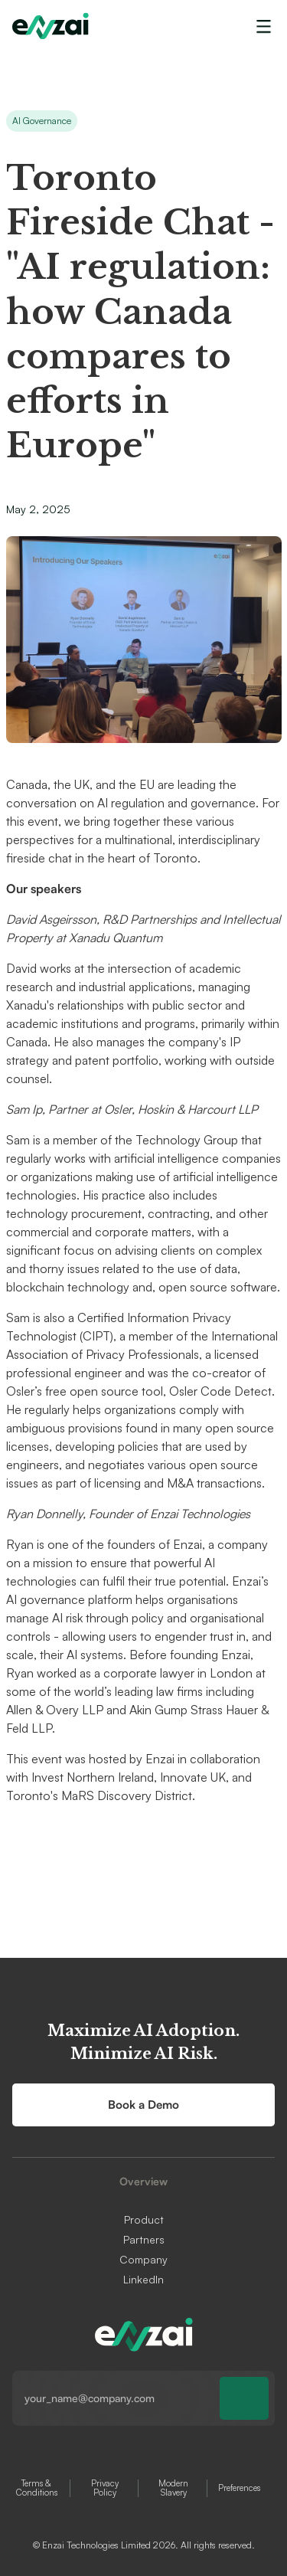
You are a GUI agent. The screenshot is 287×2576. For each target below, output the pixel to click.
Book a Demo (143, 2104)
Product (144, 2219)
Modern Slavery (173, 2487)
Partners (144, 2239)
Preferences (239, 2488)
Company (143, 2259)
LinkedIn (143, 2279)
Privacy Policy (105, 2487)
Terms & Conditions (36, 2487)
